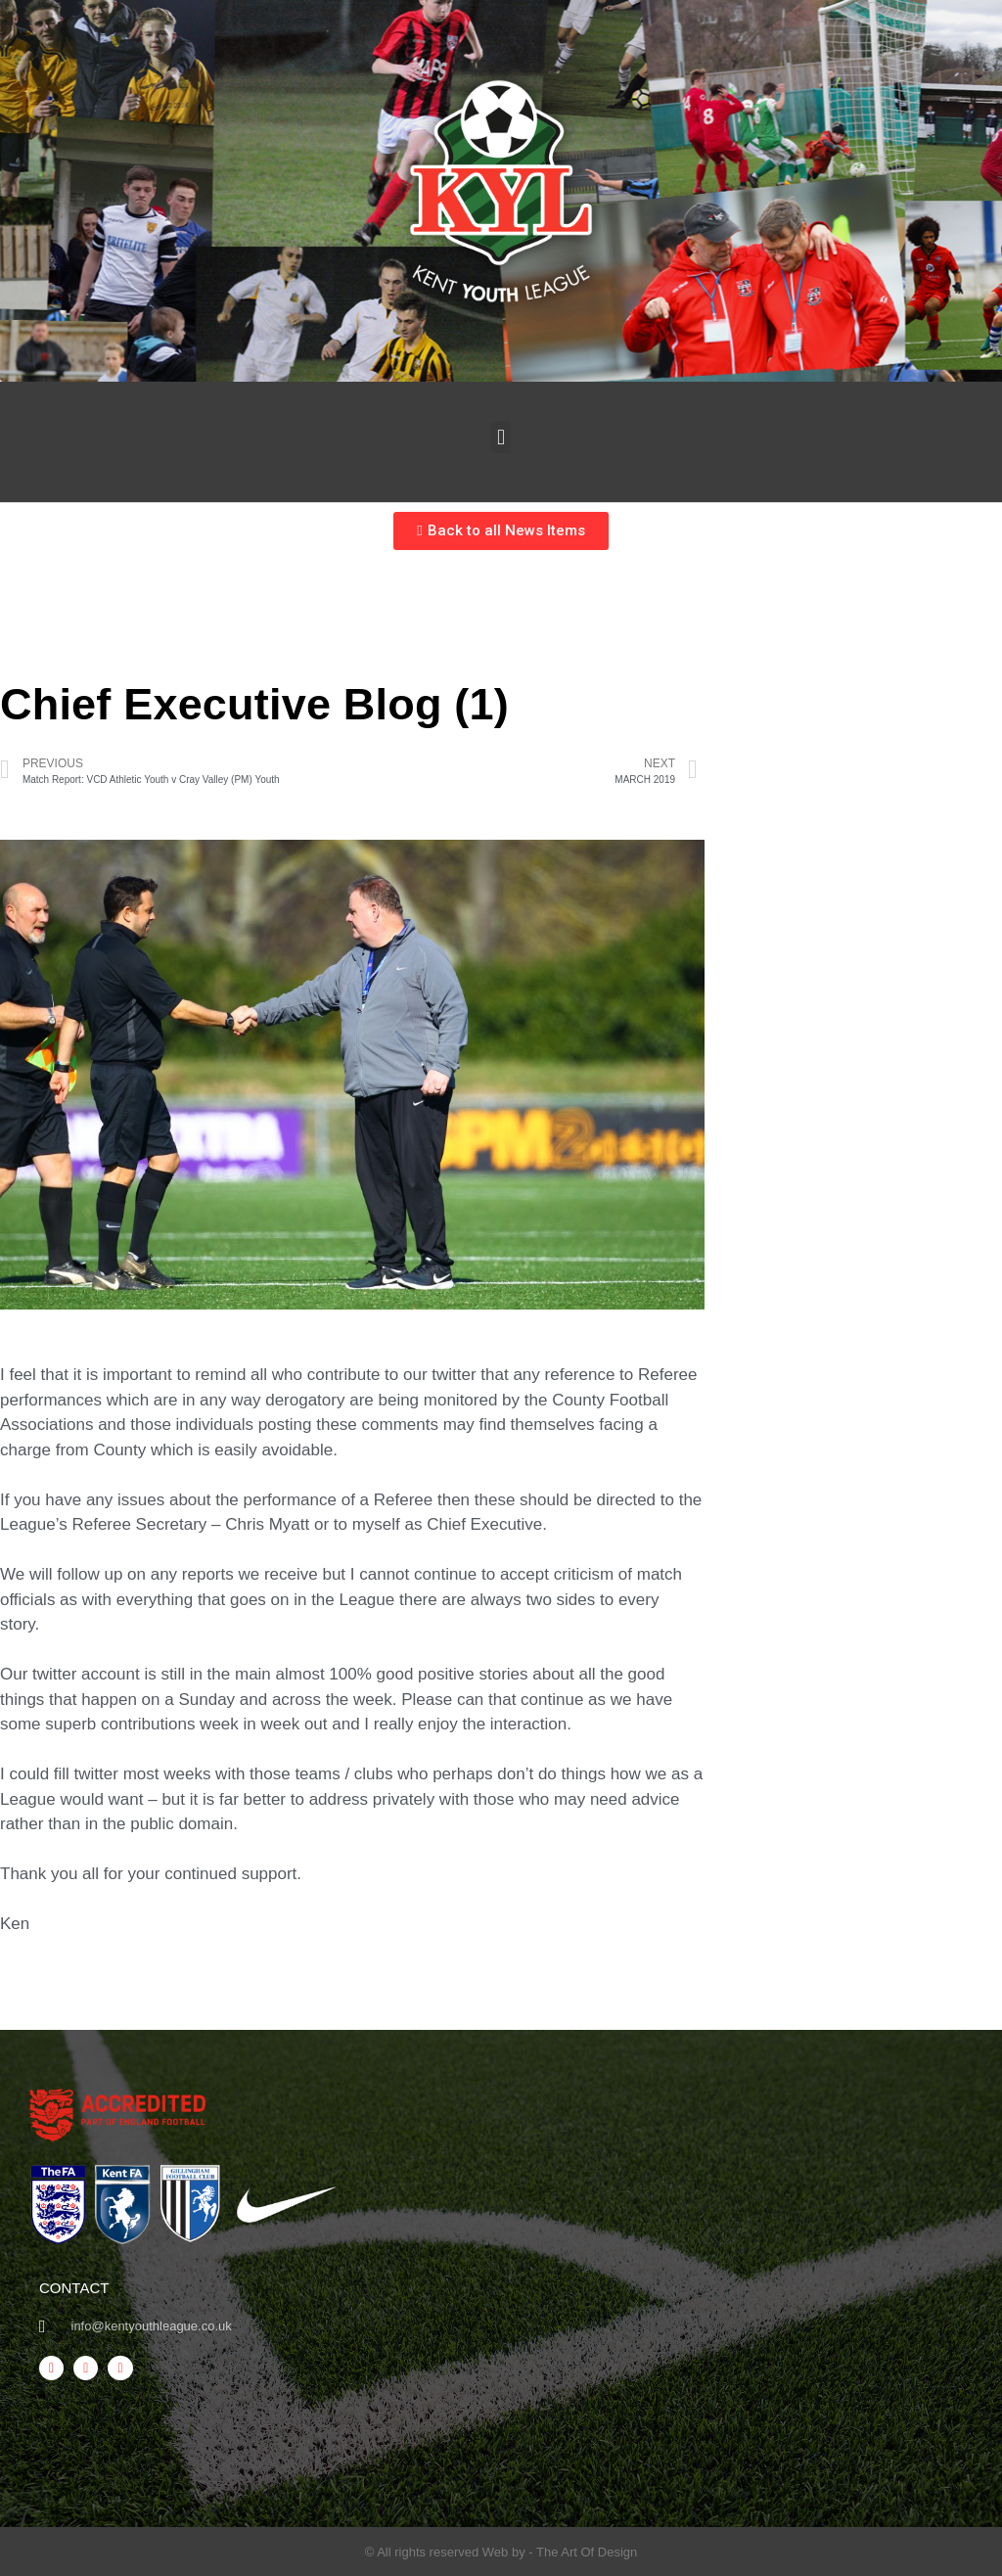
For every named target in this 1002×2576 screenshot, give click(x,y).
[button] (500, 437)
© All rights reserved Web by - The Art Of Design (501, 2552)
